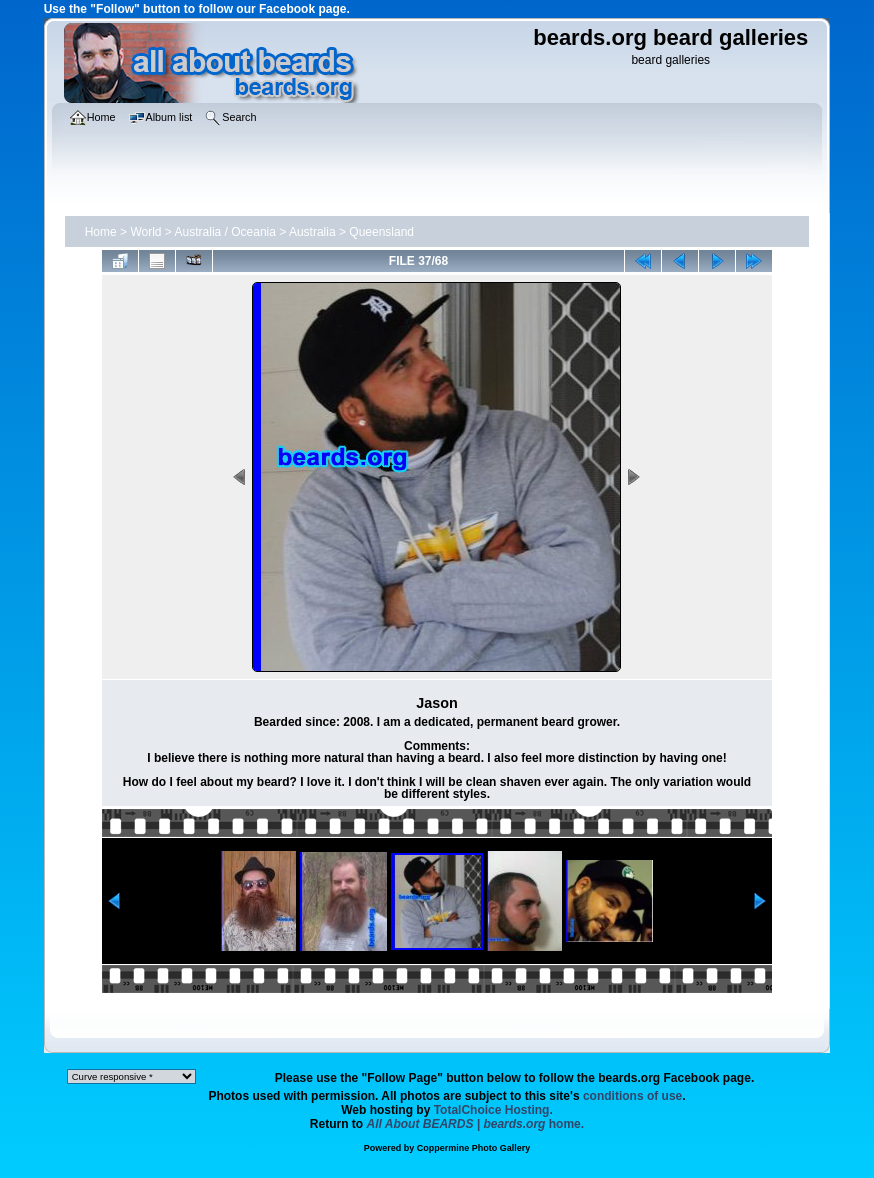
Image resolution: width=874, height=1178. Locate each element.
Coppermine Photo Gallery (474, 1148)
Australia (312, 232)
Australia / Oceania (225, 232)
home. (476, 1124)
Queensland (381, 232)
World (145, 232)
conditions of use (632, 1096)
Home (101, 232)
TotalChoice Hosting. (493, 1110)
